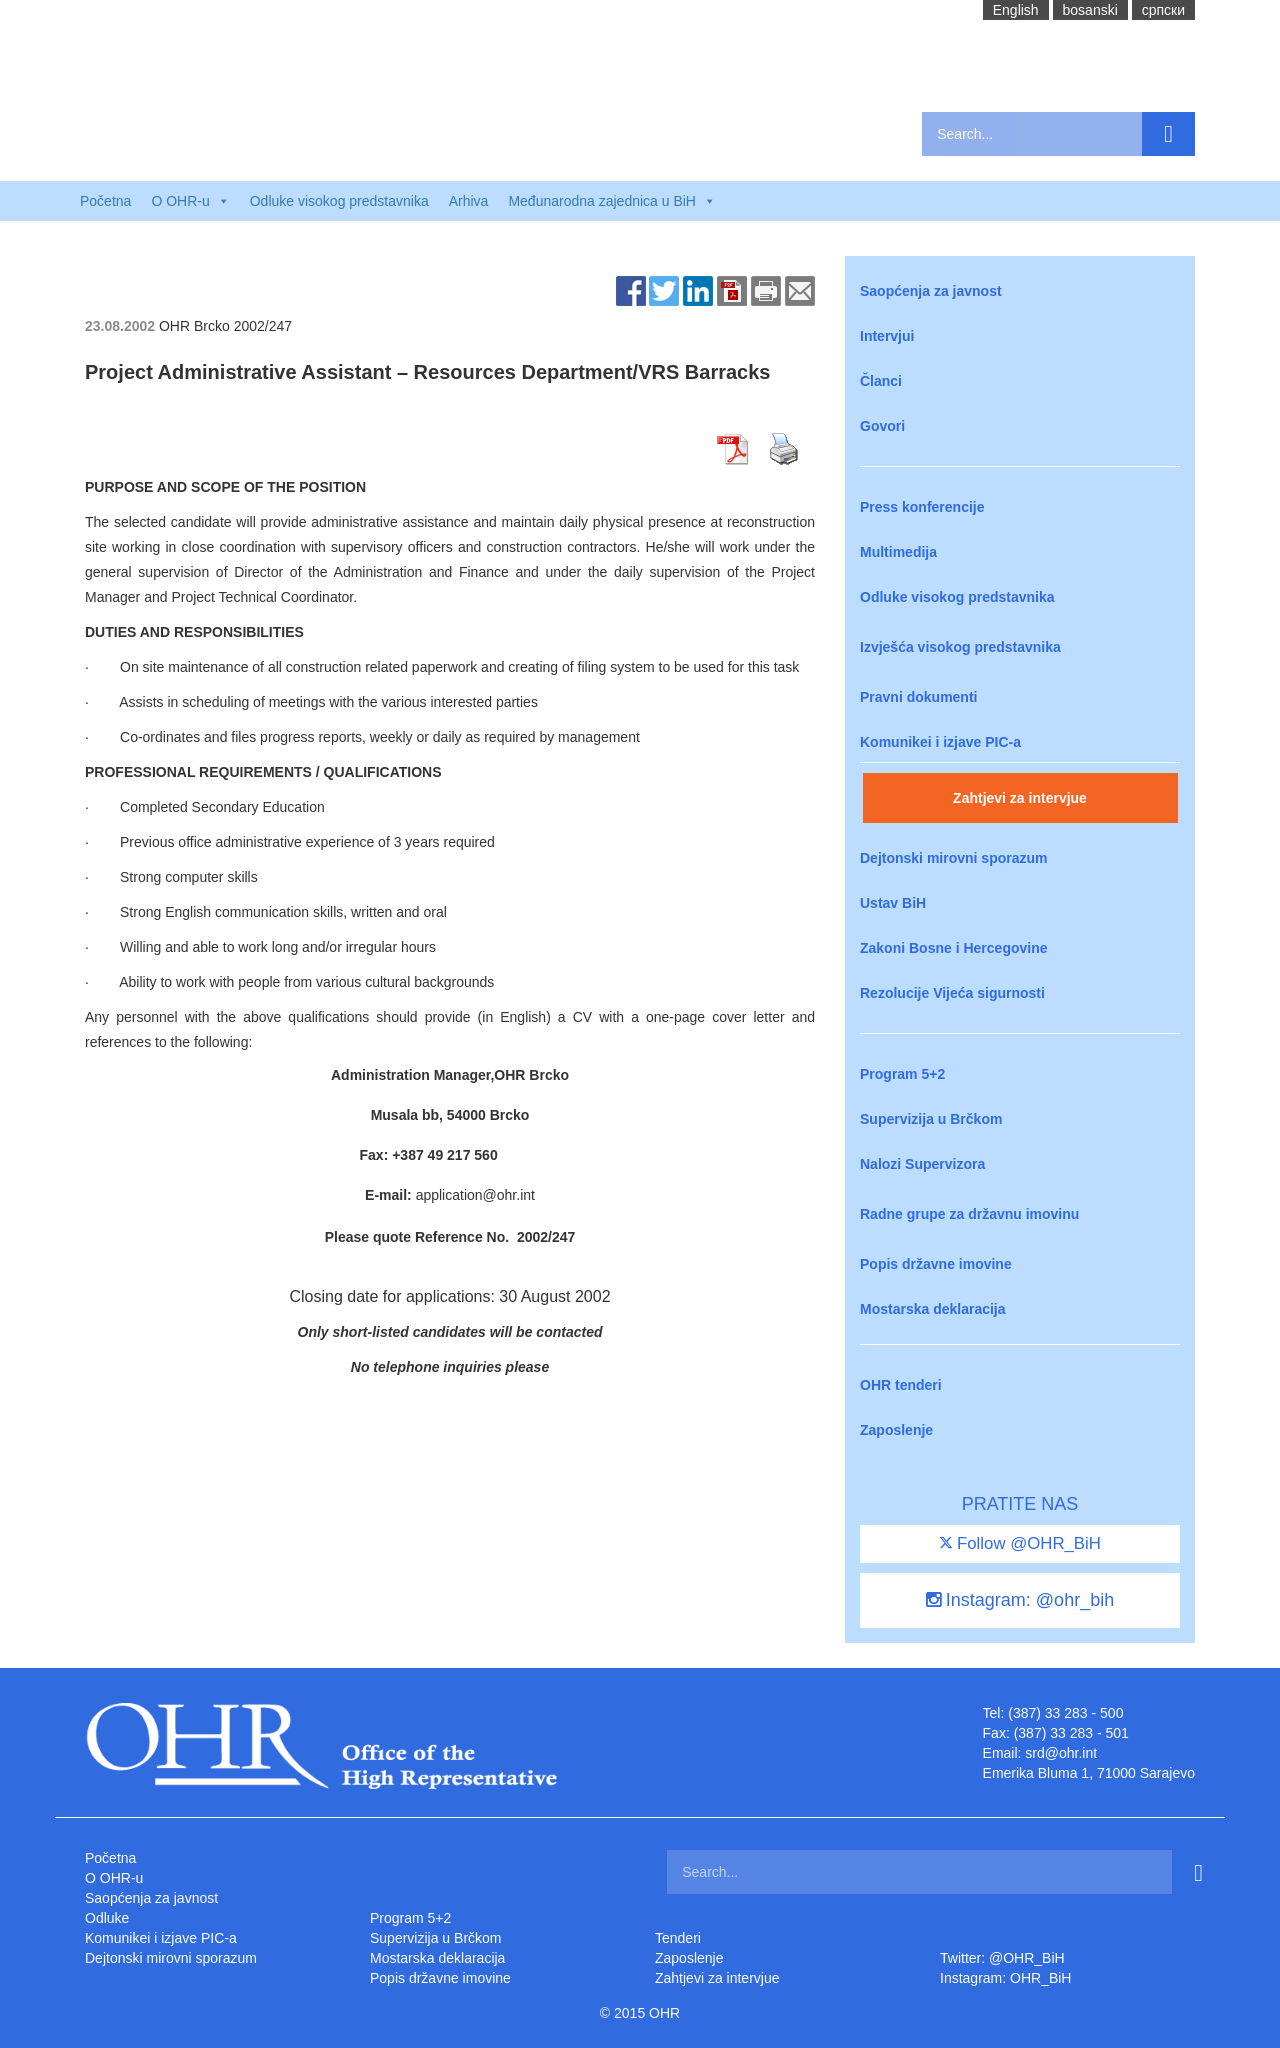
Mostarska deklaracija (933, 1309)
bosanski (1090, 10)
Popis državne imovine (936, 1264)
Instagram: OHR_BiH (1005, 1978)
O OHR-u (114, 1878)
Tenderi (678, 1938)
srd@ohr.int (1061, 1753)
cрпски (1163, 10)
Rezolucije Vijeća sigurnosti (952, 993)
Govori (882, 426)
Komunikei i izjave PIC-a (940, 742)
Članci (881, 381)
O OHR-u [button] (190, 201)
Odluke (107, 1918)
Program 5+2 (902, 1074)
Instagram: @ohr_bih (1020, 1600)
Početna (105, 201)
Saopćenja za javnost (931, 291)
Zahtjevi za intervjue (1020, 798)
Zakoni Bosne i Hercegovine (954, 948)
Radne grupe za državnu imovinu (969, 1214)
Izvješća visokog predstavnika (960, 647)
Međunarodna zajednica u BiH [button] (612, 201)
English (1016, 10)
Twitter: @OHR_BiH (1002, 1958)
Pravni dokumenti (918, 697)
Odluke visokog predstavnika (339, 201)
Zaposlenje (896, 1430)
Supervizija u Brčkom (931, 1119)
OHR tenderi (901, 1385)
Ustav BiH (893, 903)
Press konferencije (922, 507)
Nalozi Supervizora (922, 1164)
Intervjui (887, 336)
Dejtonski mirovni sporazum (953, 858)
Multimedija (898, 552)
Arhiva (469, 201)
